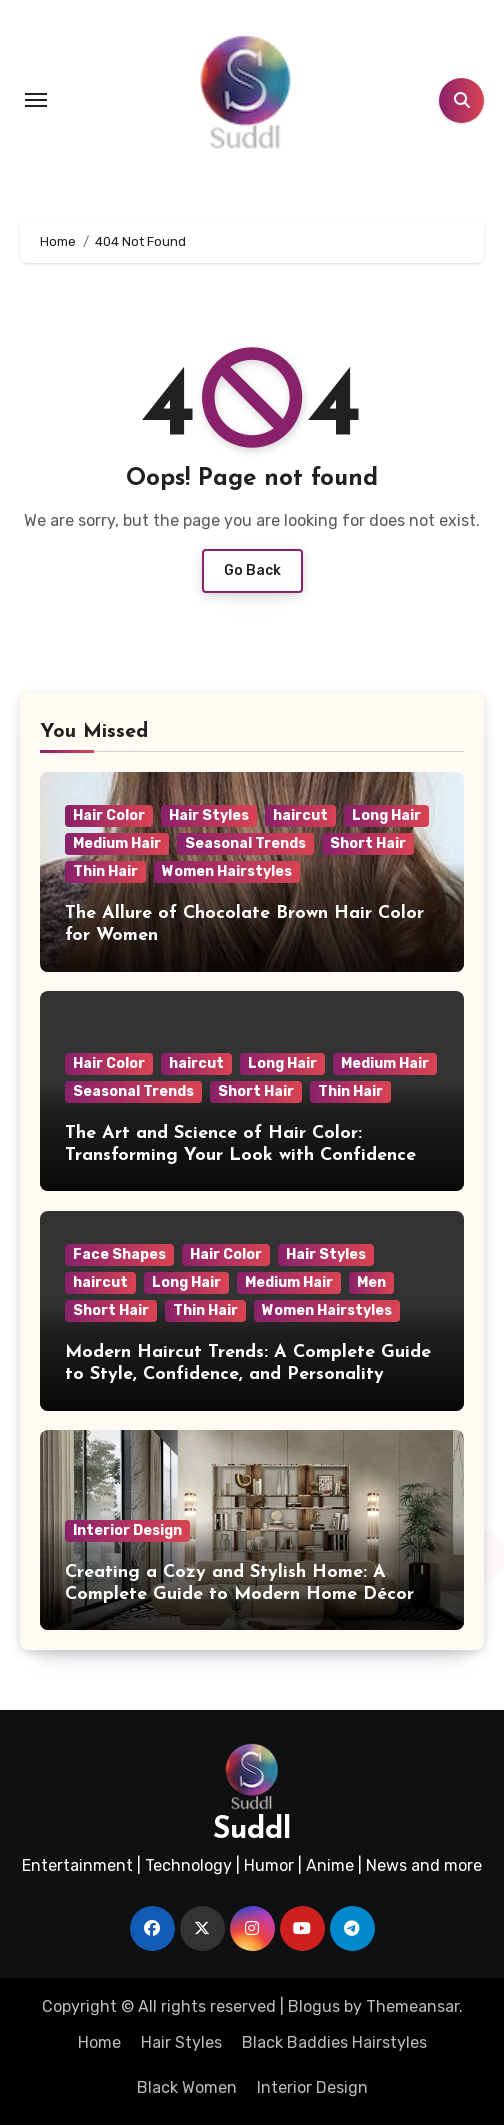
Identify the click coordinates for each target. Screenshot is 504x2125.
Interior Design (127, 1530)
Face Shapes (119, 1254)
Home (99, 2042)
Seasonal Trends (245, 843)
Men (371, 1282)
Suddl (252, 1830)
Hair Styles (209, 815)
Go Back (252, 570)
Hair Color (109, 815)
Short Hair (368, 843)
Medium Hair (117, 843)
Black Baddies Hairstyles (334, 2042)
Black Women (187, 2087)
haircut (300, 815)
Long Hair (386, 815)
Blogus (314, 2006)
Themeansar (412, 2006)
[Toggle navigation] (36, 100)
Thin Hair (105, 871)
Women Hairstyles (227, 871)
